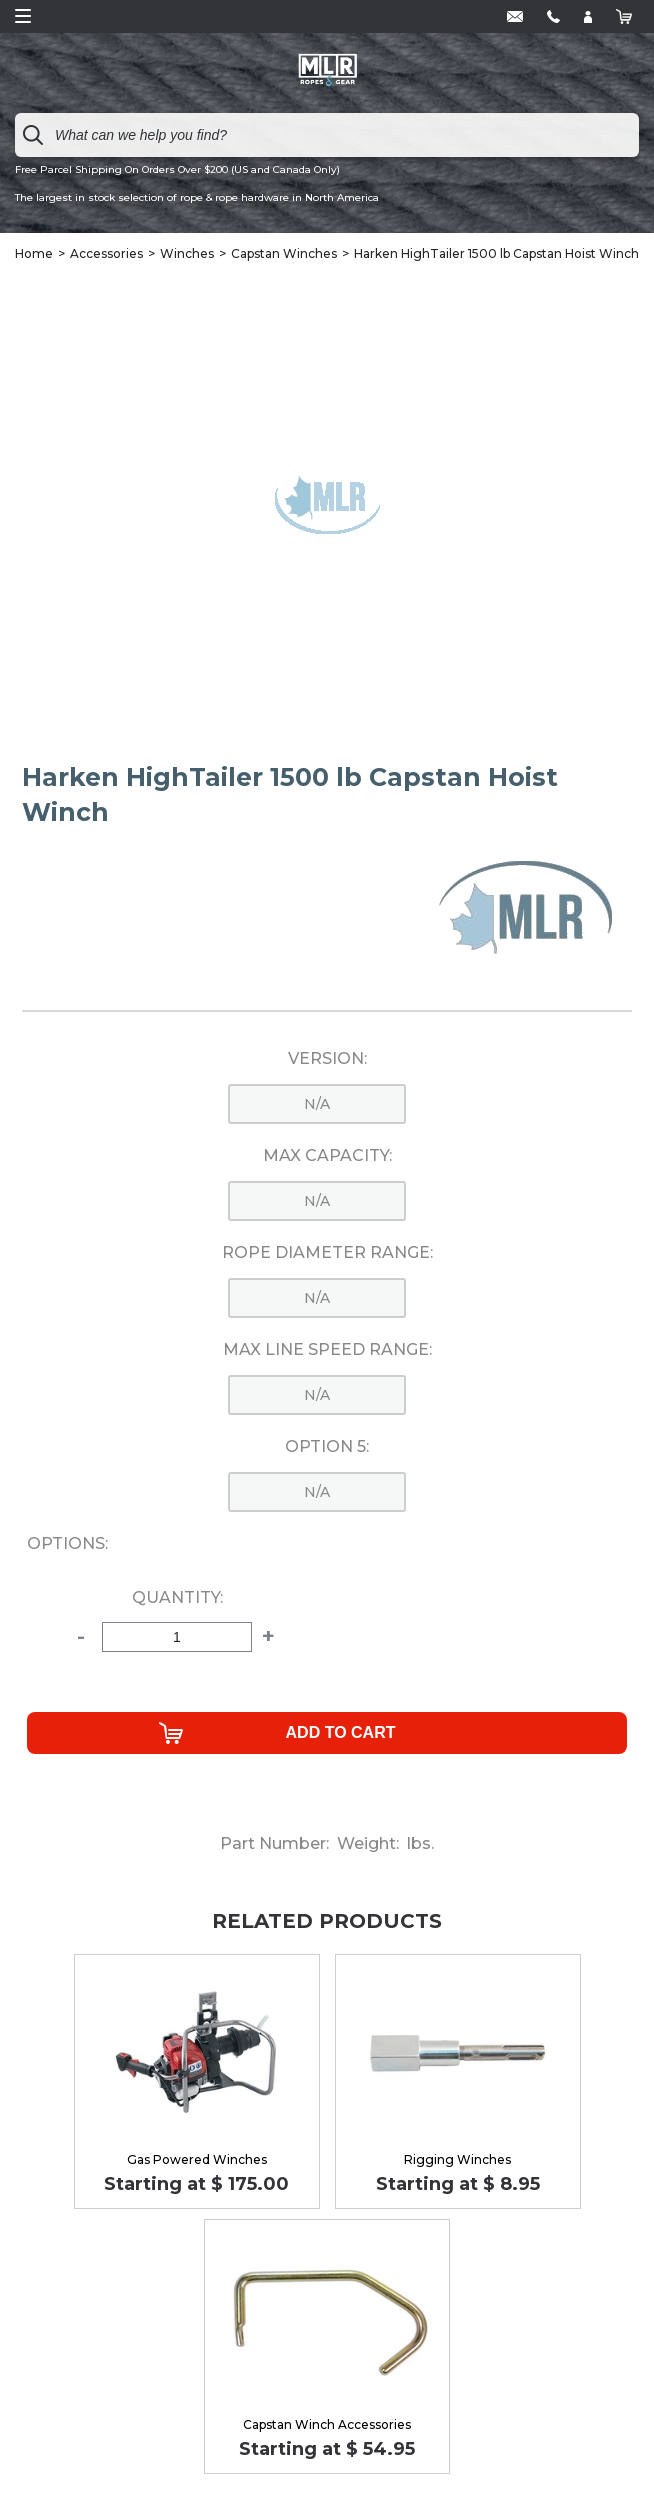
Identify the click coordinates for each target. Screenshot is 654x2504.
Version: (327, 1059)
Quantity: (177, 1598)
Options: (67, 1544)
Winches (187, 253)
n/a (317, 1104)
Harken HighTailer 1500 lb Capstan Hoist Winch (496, 253)
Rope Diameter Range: (327, 1253)
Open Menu (23, 16)
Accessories (106, 253)
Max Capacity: (327, 1156)
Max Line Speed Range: (327, 1350)
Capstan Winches (284, 253)
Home (34, 253)
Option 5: (327, 1447)
